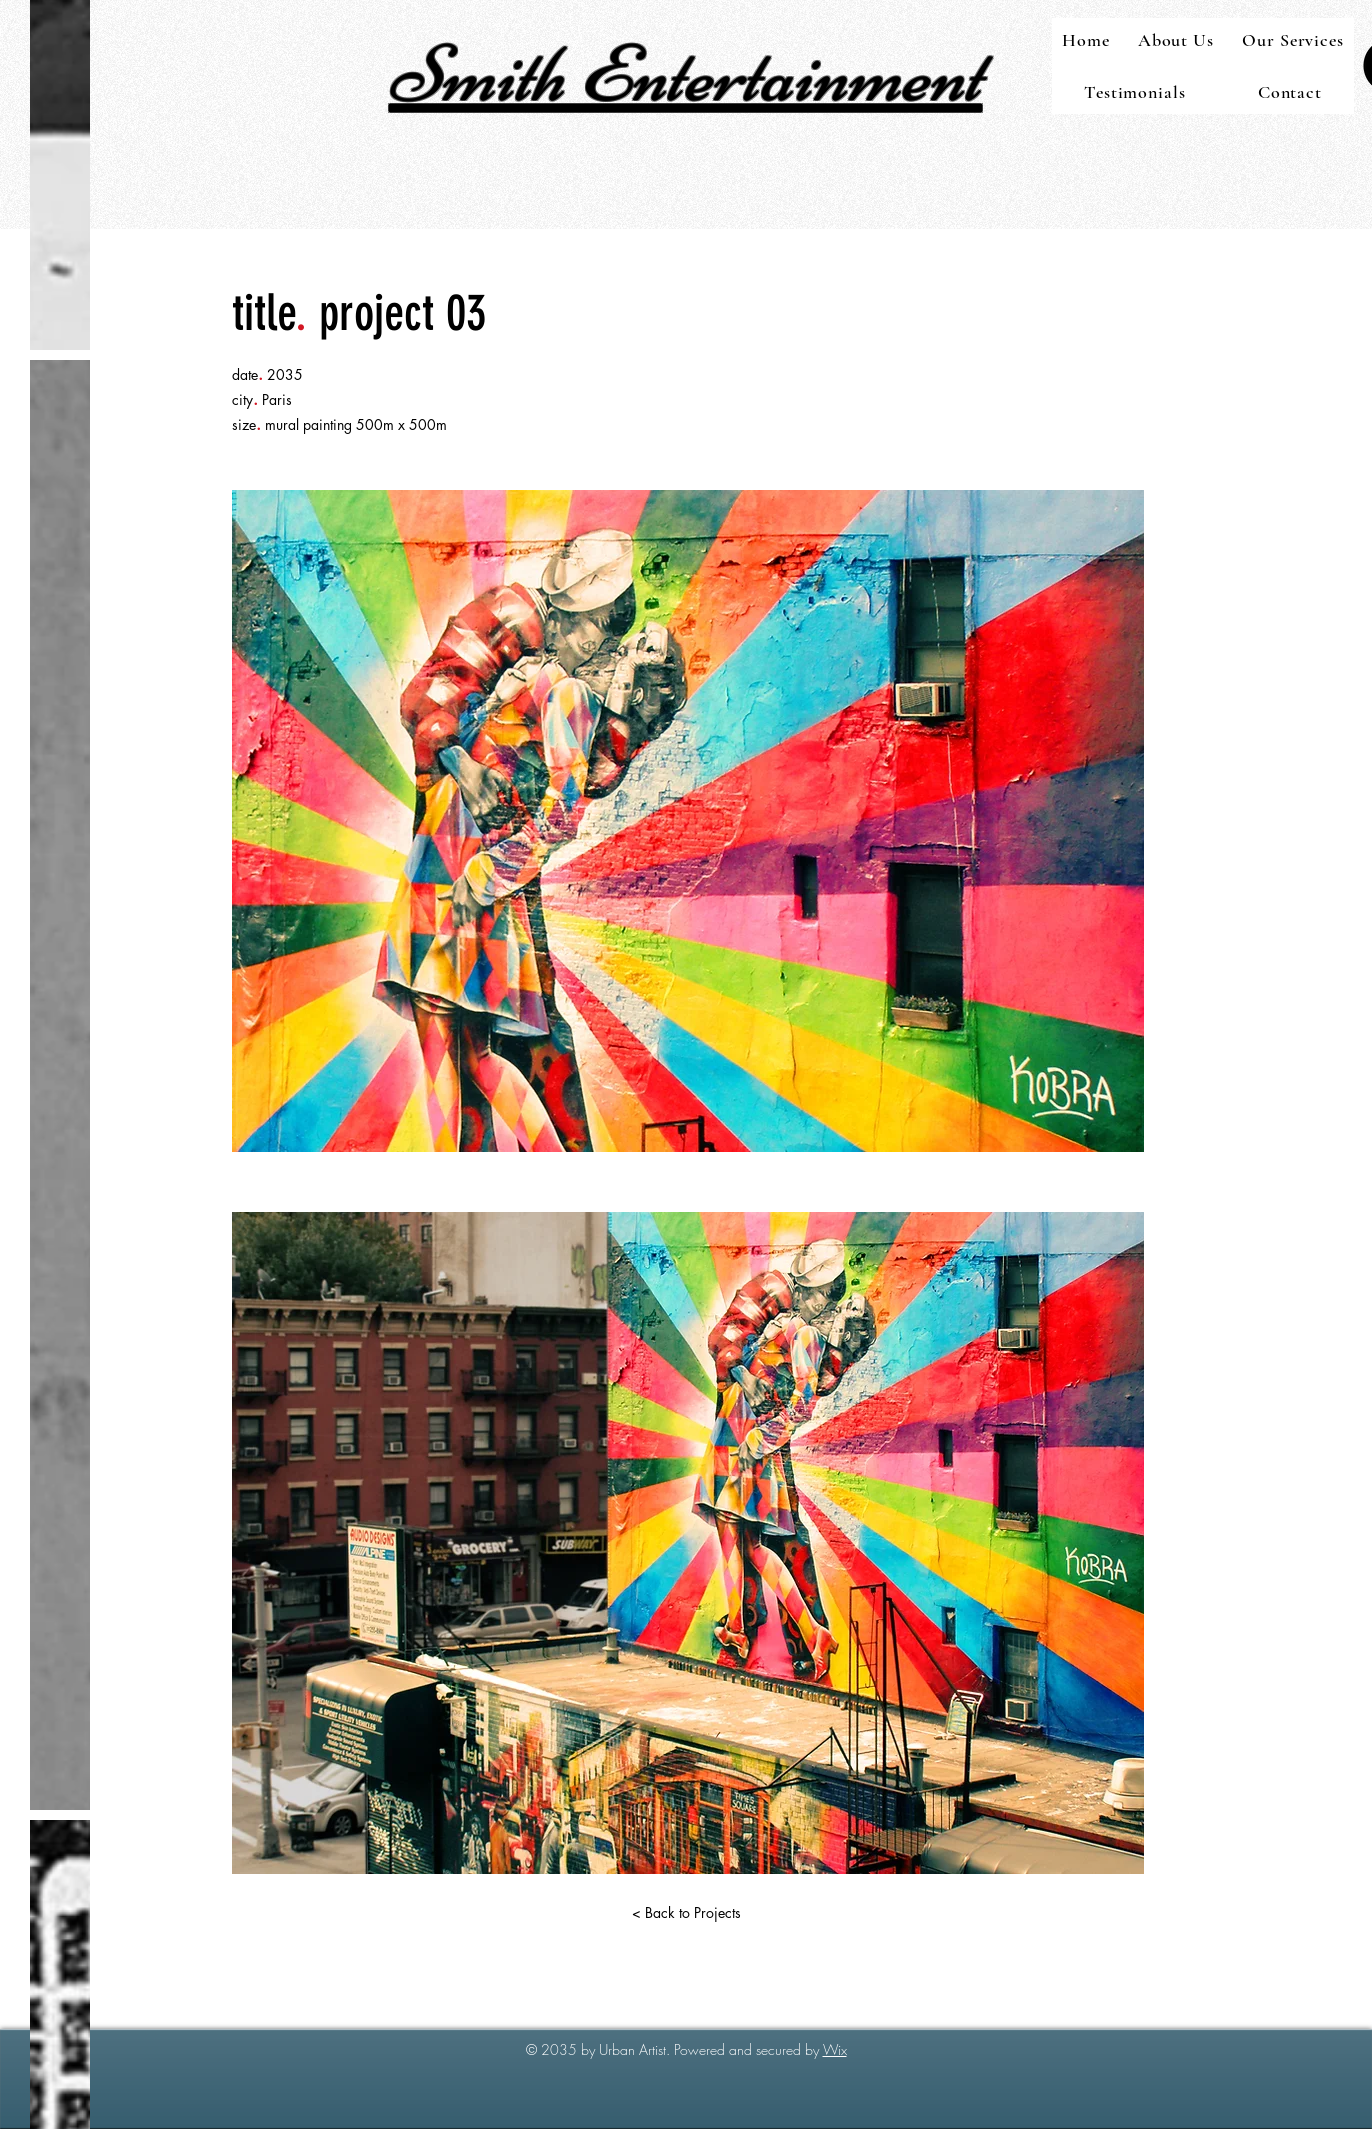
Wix (835, 2049)
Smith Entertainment (685, 74)
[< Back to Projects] (686, 1913)
